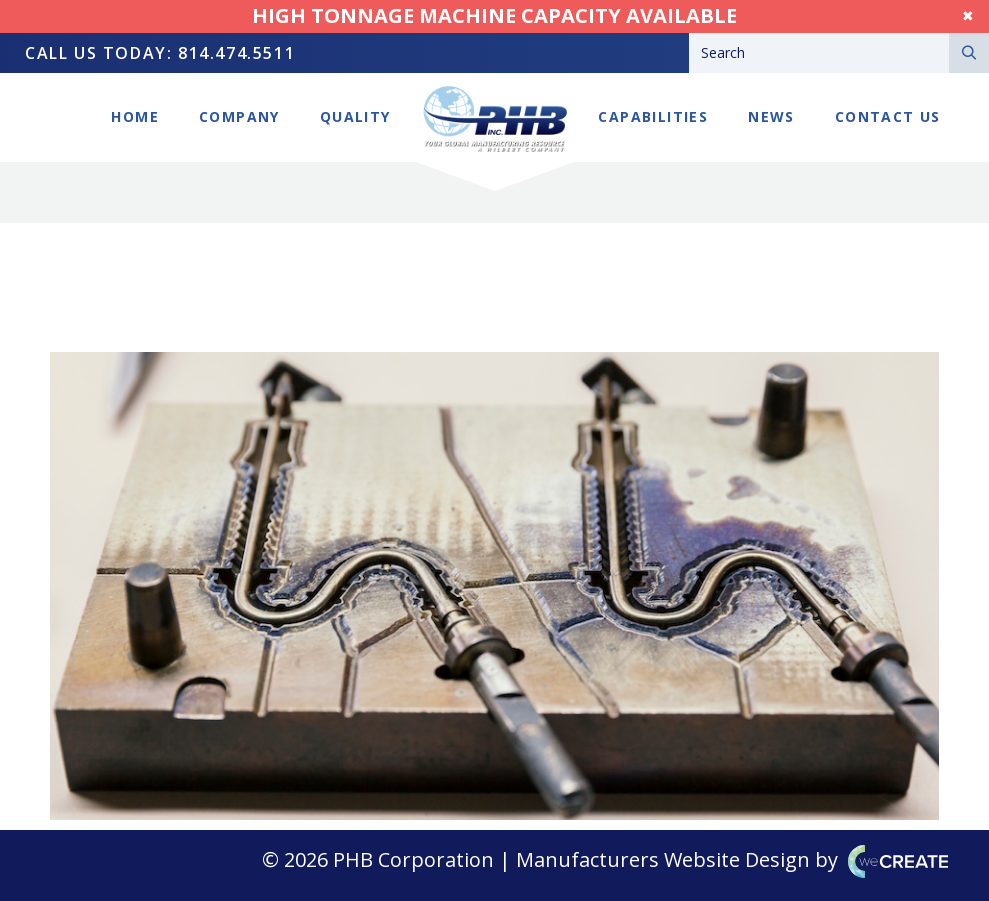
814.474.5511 (236, 53)
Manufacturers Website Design (663, 859)
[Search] (819, 53)
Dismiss (948, 15)
